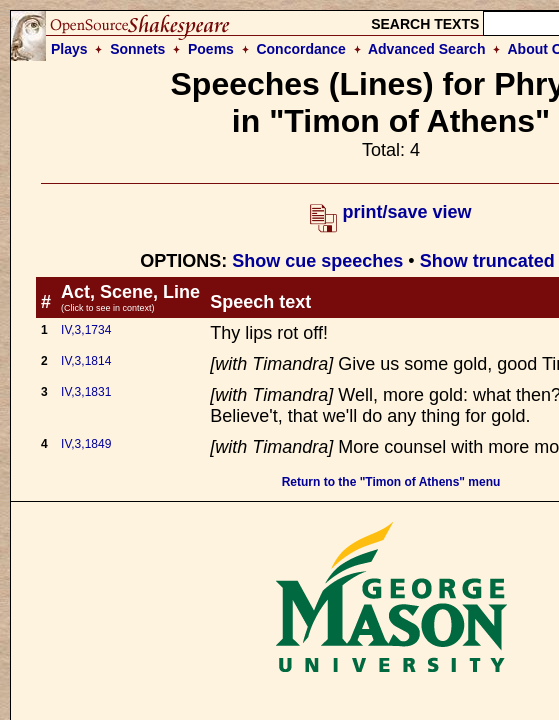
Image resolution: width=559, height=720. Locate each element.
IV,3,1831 (86, 392)
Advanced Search (427, 49)
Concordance (300, 49)
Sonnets (137, 49)
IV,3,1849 (86, 444)
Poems (211, 49)
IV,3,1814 (86, 361)
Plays (69, 49)
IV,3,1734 (86, 330)
